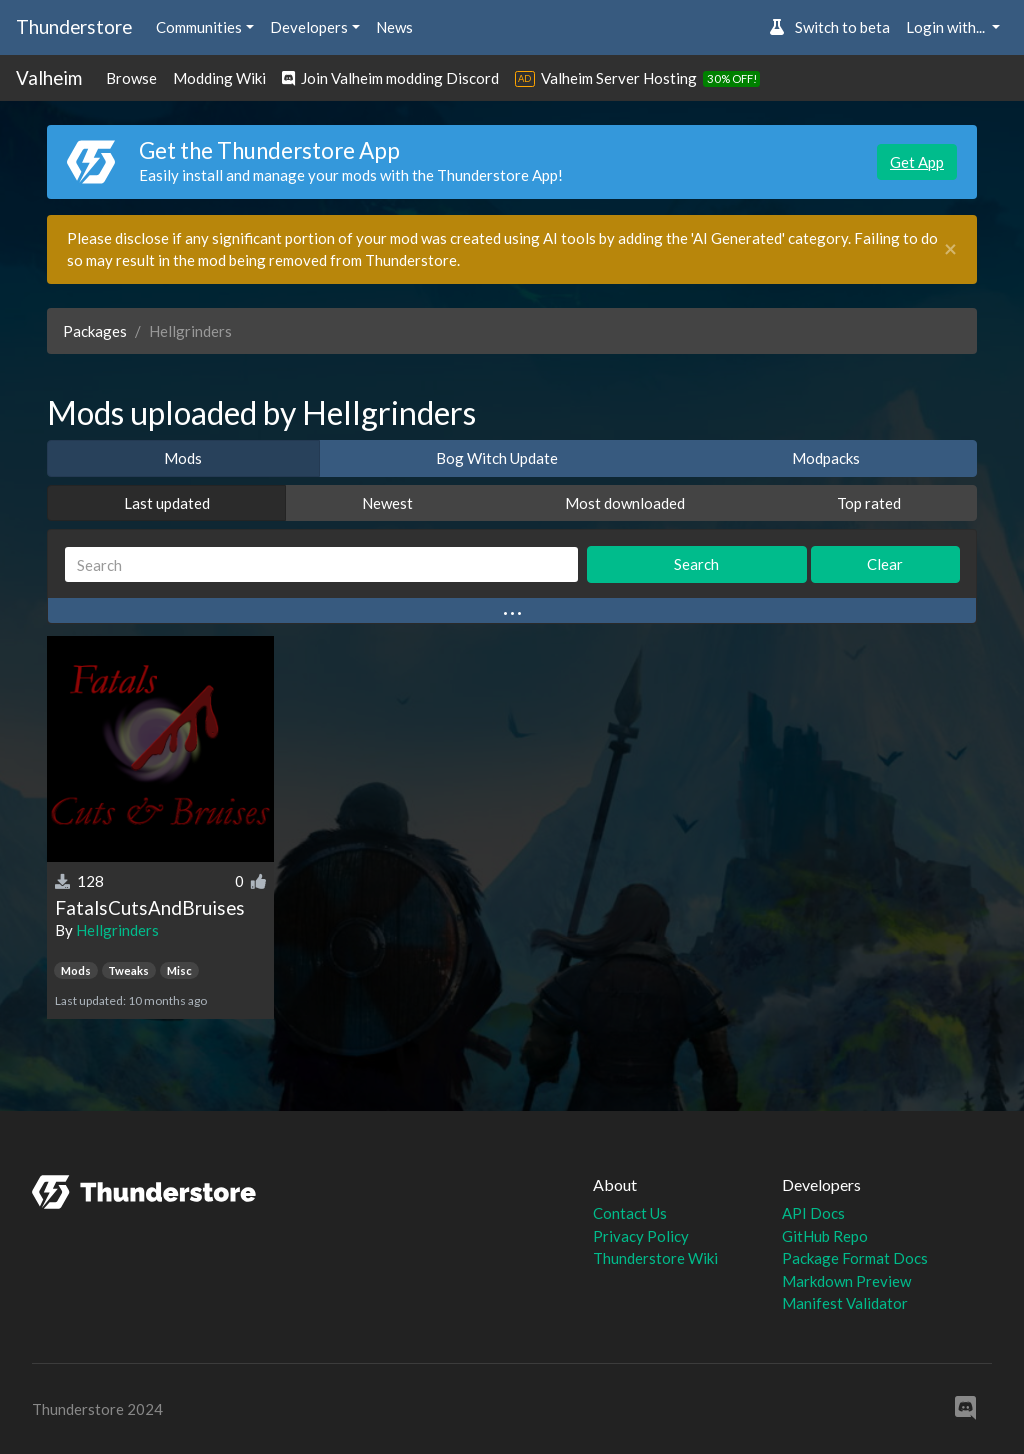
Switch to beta (829, 27)
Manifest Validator (845, 1303)
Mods (183, 458)
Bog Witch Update (497, 458)
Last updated (167, 503)
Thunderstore (74, 26)
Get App (917, 162)
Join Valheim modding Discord (390, 78)
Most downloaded (625, 503)
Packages (95, 331)
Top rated (869, 503)
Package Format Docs (855, 1258)
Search (696, 564)
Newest (387, 503)
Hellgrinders (117, 930)
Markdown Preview (846, 1281)
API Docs (813, 1213)
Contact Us (630, 1213)
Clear (885, 564)
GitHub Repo (825, 1236)
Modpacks (826, 458)
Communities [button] (199, 27)
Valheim (49, 77)
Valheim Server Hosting (619, 78)
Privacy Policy (641, 1236)
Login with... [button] (947, 27)
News (394, 27)
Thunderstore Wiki (655, 1258)
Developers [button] (309, 27)
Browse (131, 78)
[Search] (321, 564)
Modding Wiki (219, 78)
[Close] (950, 249)
